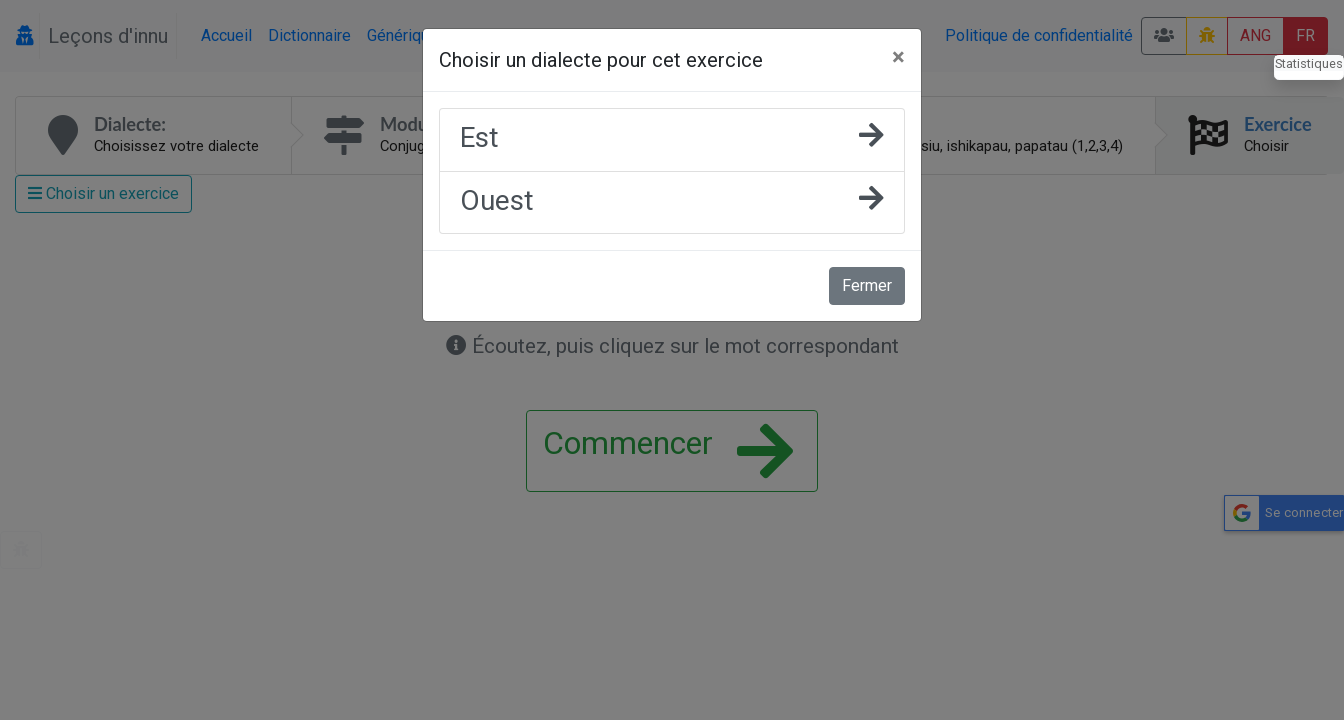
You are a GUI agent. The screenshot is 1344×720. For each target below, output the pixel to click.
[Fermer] (898, 57)
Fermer (867, 285)
